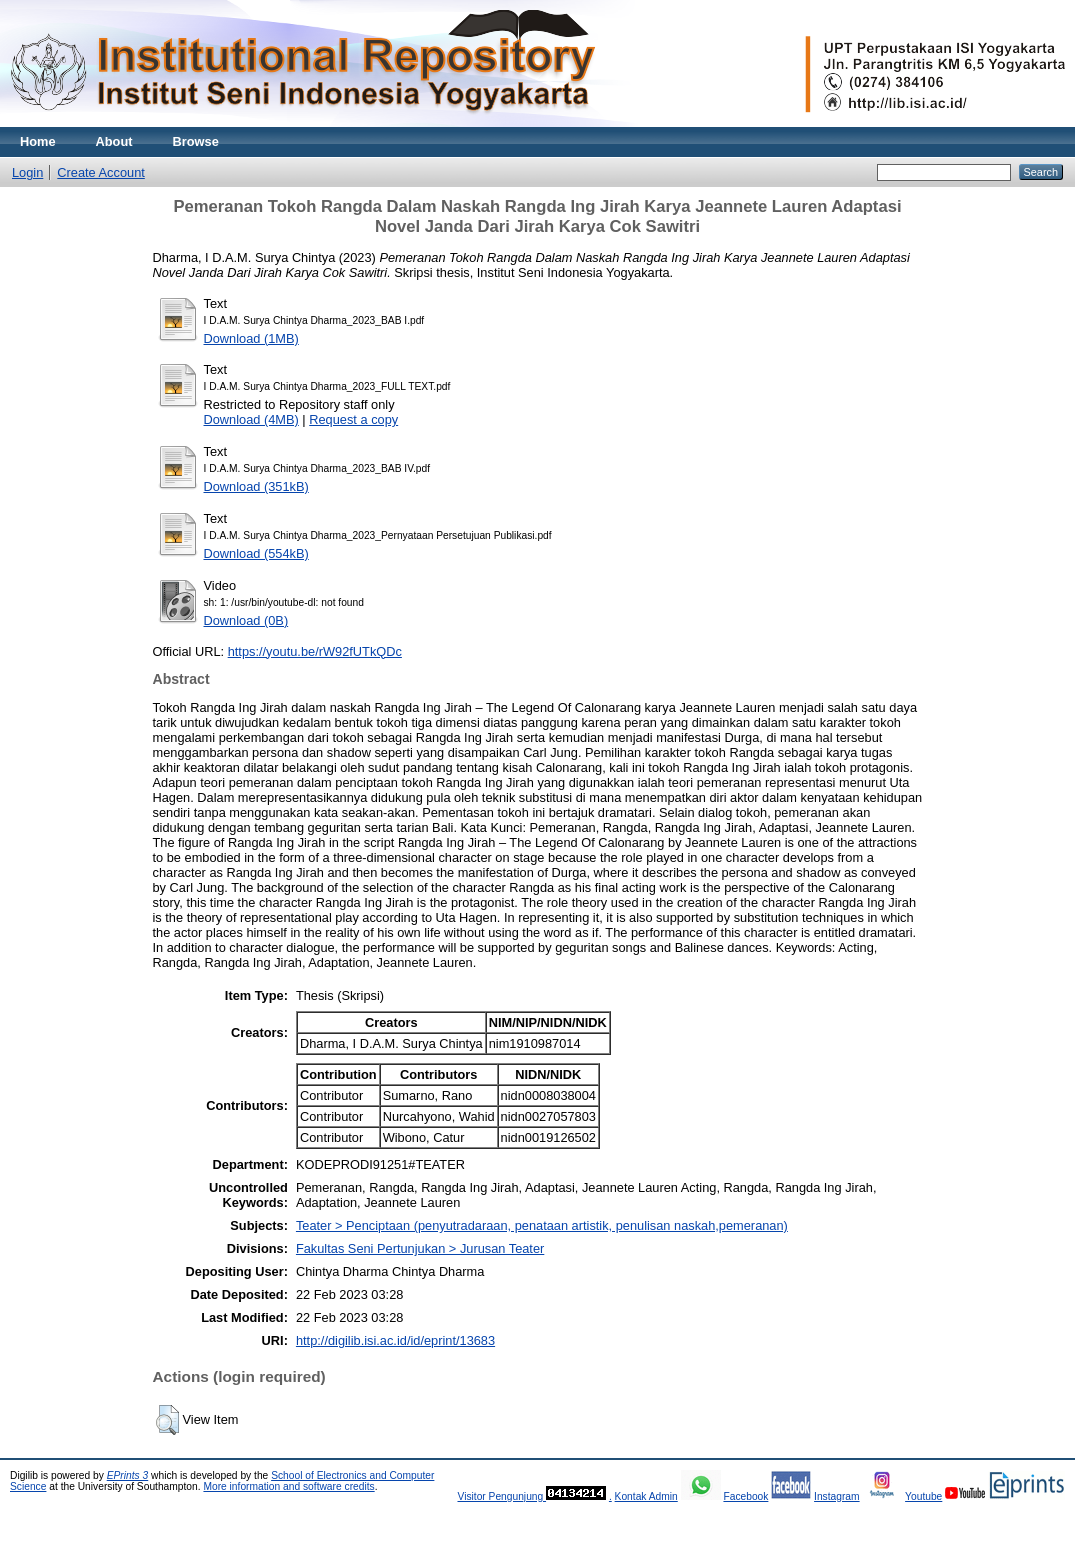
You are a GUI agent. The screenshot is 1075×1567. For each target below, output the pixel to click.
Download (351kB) (256, 486)
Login (27, 172)
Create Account (101, 172)
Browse (196, 141)
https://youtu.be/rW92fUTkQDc (315, 651)
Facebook (745, 1496)
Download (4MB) (251, 419)
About (114, 141)
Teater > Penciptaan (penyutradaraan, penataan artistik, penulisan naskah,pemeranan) (542, 1225)
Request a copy (353, 419)
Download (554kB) (256, 553)
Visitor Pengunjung (501, 1496)
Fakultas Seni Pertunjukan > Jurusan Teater (420, 1248)
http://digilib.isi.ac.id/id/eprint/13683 (395, 1340)
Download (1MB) (251, 338)
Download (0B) (246, 620)
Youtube (923, 1496)
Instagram (837, 1496)
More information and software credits (288, 1486)
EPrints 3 (128, 1475)
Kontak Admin (646, 1496)
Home (38, 141)
